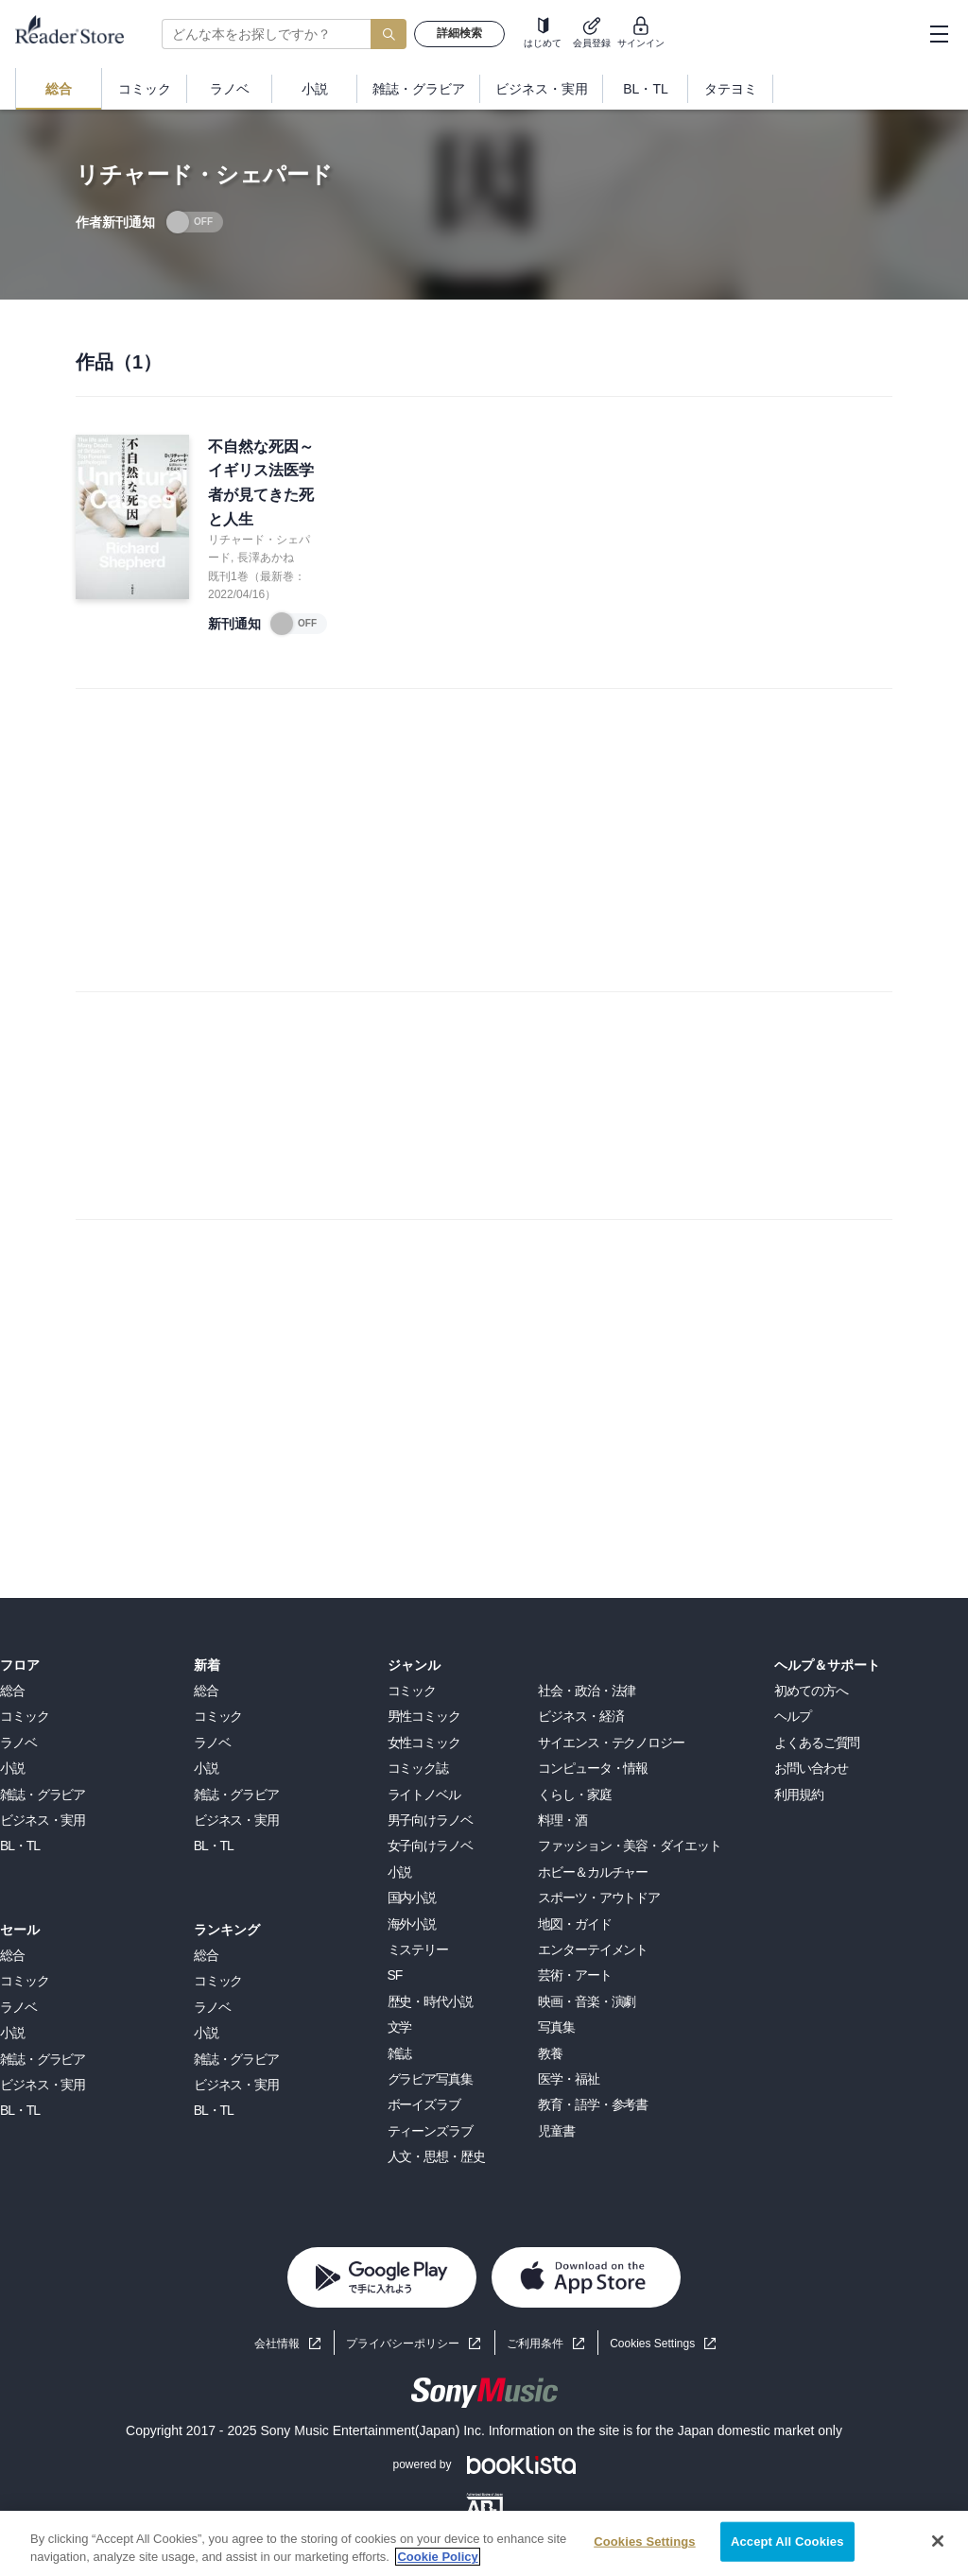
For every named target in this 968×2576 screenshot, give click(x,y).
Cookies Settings (652, 2343)
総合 (12, 1690)
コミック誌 (418, 1768)
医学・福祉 (568, 2079)
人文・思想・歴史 (436, 2156)
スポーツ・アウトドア (599, 1897)
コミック (24, 1716)
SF (395, 1975)
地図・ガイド (574, 1924)
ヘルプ (792, 1716)
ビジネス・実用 (42, 1820)
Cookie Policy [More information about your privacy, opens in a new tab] (437, 2557)
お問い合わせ (810, 1768)
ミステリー (418, 1949)
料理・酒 (562, 1820)
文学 (400, 2027)
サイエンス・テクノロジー (611, 1742)
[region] (484, 2543)
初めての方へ (810, 1690)
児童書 (556, 2130)
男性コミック (424, 1716)
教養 (550, 2053)
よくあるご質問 (816, 1742)
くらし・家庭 (574, 1794)
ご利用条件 (535, 2343)
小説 (12, 1768)
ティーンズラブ (430, 2130)
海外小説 (412, 1924)
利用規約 (798, 1794)
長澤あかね (265, 557)
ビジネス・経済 (580, 1716)
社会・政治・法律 (586, 1690)
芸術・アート (574, 1975)
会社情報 (277, 2343)
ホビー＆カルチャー (593, 1872)
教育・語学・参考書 (593, 2104)
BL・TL (20, 1845)
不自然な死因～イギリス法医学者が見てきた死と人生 (261, 482)
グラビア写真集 (430, 2079)
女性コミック (424, 1742)
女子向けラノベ (430, 1845)
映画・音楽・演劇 (586, 2001)
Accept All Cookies (787, 2541)
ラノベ (18, 1742)
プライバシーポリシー (402, 2343)
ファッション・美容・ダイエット (629, 1845)
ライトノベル (424, 1794)
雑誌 (400, 2053)
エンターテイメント (593, 1949)
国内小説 (412, 1897)
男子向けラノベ (430, 1820)
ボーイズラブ (424, 2104)
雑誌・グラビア (42, 1794)
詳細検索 (459, 33)
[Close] (938, 2541)
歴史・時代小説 (430, 2001)
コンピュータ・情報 (593, 1768)
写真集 (556, 2027)
